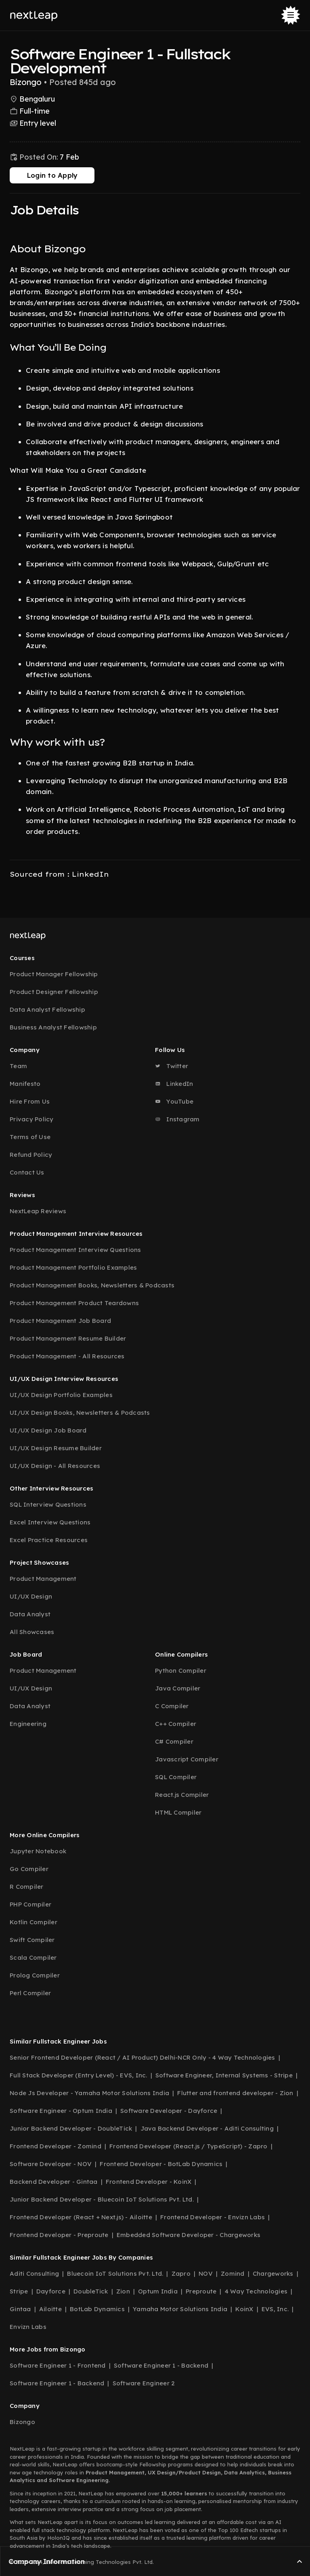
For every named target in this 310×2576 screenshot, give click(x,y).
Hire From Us (30, 1101)
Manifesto (25, 1083)
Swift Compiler (32, 1940)
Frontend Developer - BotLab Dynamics (161, 2164)
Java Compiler (177, 1688)
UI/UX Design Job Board (48, 1430)
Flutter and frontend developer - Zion (235, 2093)
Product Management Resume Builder (68, 1338)
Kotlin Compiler (33, 1922)
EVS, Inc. (275, 2309)
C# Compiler (174, 1741)
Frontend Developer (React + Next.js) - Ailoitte (81, 2217)
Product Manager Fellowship (54, 974)
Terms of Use (30, 1137)
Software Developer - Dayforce (168, 2110)
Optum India (158, 2291)
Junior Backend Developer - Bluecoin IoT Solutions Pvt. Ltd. (102, 2199)
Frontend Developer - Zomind (55, 2146)
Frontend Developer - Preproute (59, 2235)
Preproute (201, 2291)
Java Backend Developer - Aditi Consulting (207, 2128)
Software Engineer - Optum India (61, 2110)
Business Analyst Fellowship (53, 1027)
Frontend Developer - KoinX (149, 2181)
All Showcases (32, 1632)
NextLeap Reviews (38, 1211)
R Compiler (27, 1886)
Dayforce (50, 2291)
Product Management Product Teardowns (74, 1303)
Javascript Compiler (186, 1759)
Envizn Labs (28, 2327)
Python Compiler (180, 1670)
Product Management (43, 1578)
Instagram (177, 1119)
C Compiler (172, 1706)
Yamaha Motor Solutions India (180, 2309)
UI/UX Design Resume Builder (56, 1448)
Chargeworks (273, 2273)
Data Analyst (30, 1614)
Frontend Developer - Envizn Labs (212, 2217)
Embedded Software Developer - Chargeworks (188, 2235)
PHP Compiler (30, 1904)
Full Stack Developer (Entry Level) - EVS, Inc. (78, 2075)
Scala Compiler (33, 1957)
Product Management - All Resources (67, 1356)
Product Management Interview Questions (75, 1250)
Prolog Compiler (35, 1975)
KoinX (244, 2309)
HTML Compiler (178, 1812)
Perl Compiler (30, 1993)
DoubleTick (90, 2291)
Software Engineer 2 (144, 2383)
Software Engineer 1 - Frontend (58, 2365)
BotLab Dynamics (97, 2309)
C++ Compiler (175, 1724)
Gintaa (20, 2309)
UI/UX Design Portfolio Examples (61, 1395)
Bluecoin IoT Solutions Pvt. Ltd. (115, 2273)
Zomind (233, 2273)
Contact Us (27, 1172)
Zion (123, 2291)
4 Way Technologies (256, 2291)
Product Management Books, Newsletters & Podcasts (92, 1285)
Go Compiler (29, 1869)
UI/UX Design (31, 1596)
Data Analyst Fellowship (47, 1009)
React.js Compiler (182, 1794)
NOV (206, 2273)
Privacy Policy (32, 1119)
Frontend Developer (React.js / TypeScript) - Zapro (188, 2146)
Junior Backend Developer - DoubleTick (71, 2128)
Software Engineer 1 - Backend (161, 2365)
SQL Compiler (176, 1777)
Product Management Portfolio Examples (73, 1267)
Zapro (181, 2273)
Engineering (28, 1724)
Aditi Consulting (34, 2273)
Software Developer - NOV (51, 2164)
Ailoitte (50, 2309)
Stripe (19, 2291)
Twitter (171, 1066)
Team (18, 1066)
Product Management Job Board (60, 1320)
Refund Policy (31, 1154)
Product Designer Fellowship (54, 992)
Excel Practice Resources (49, 1540)
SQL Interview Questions (48, 1504)
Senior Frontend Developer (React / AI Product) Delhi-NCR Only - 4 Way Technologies (142, 2057)
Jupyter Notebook (38, 1851)
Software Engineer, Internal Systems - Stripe (224, 2075)
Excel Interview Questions (50, 1522)
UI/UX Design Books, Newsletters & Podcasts (80, 1412)
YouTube (174, 1101)
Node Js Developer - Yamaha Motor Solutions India (89, 2093)
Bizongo (22, 2422)
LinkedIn (174, 1083)
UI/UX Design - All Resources (55, 1466)
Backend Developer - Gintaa (54, 2181)
